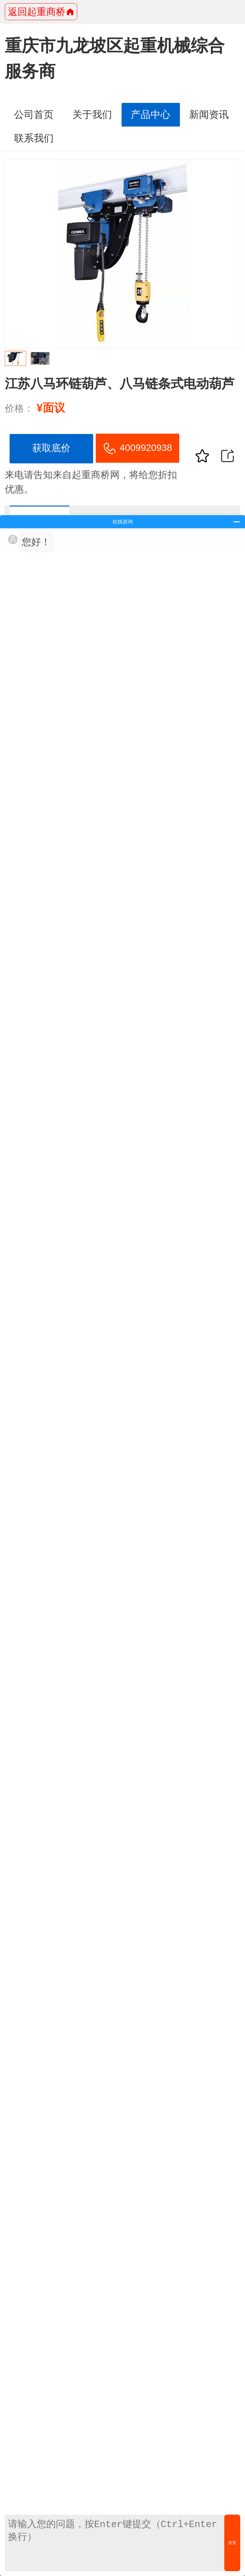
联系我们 (34, 138)
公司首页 (34, 114)
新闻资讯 (209, 114)
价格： (19, 408)
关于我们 (92, 114)
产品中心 (150, 114)
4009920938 (137, 448)
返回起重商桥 (41, 11)
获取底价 (51, 448)
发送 (232, 2542)
